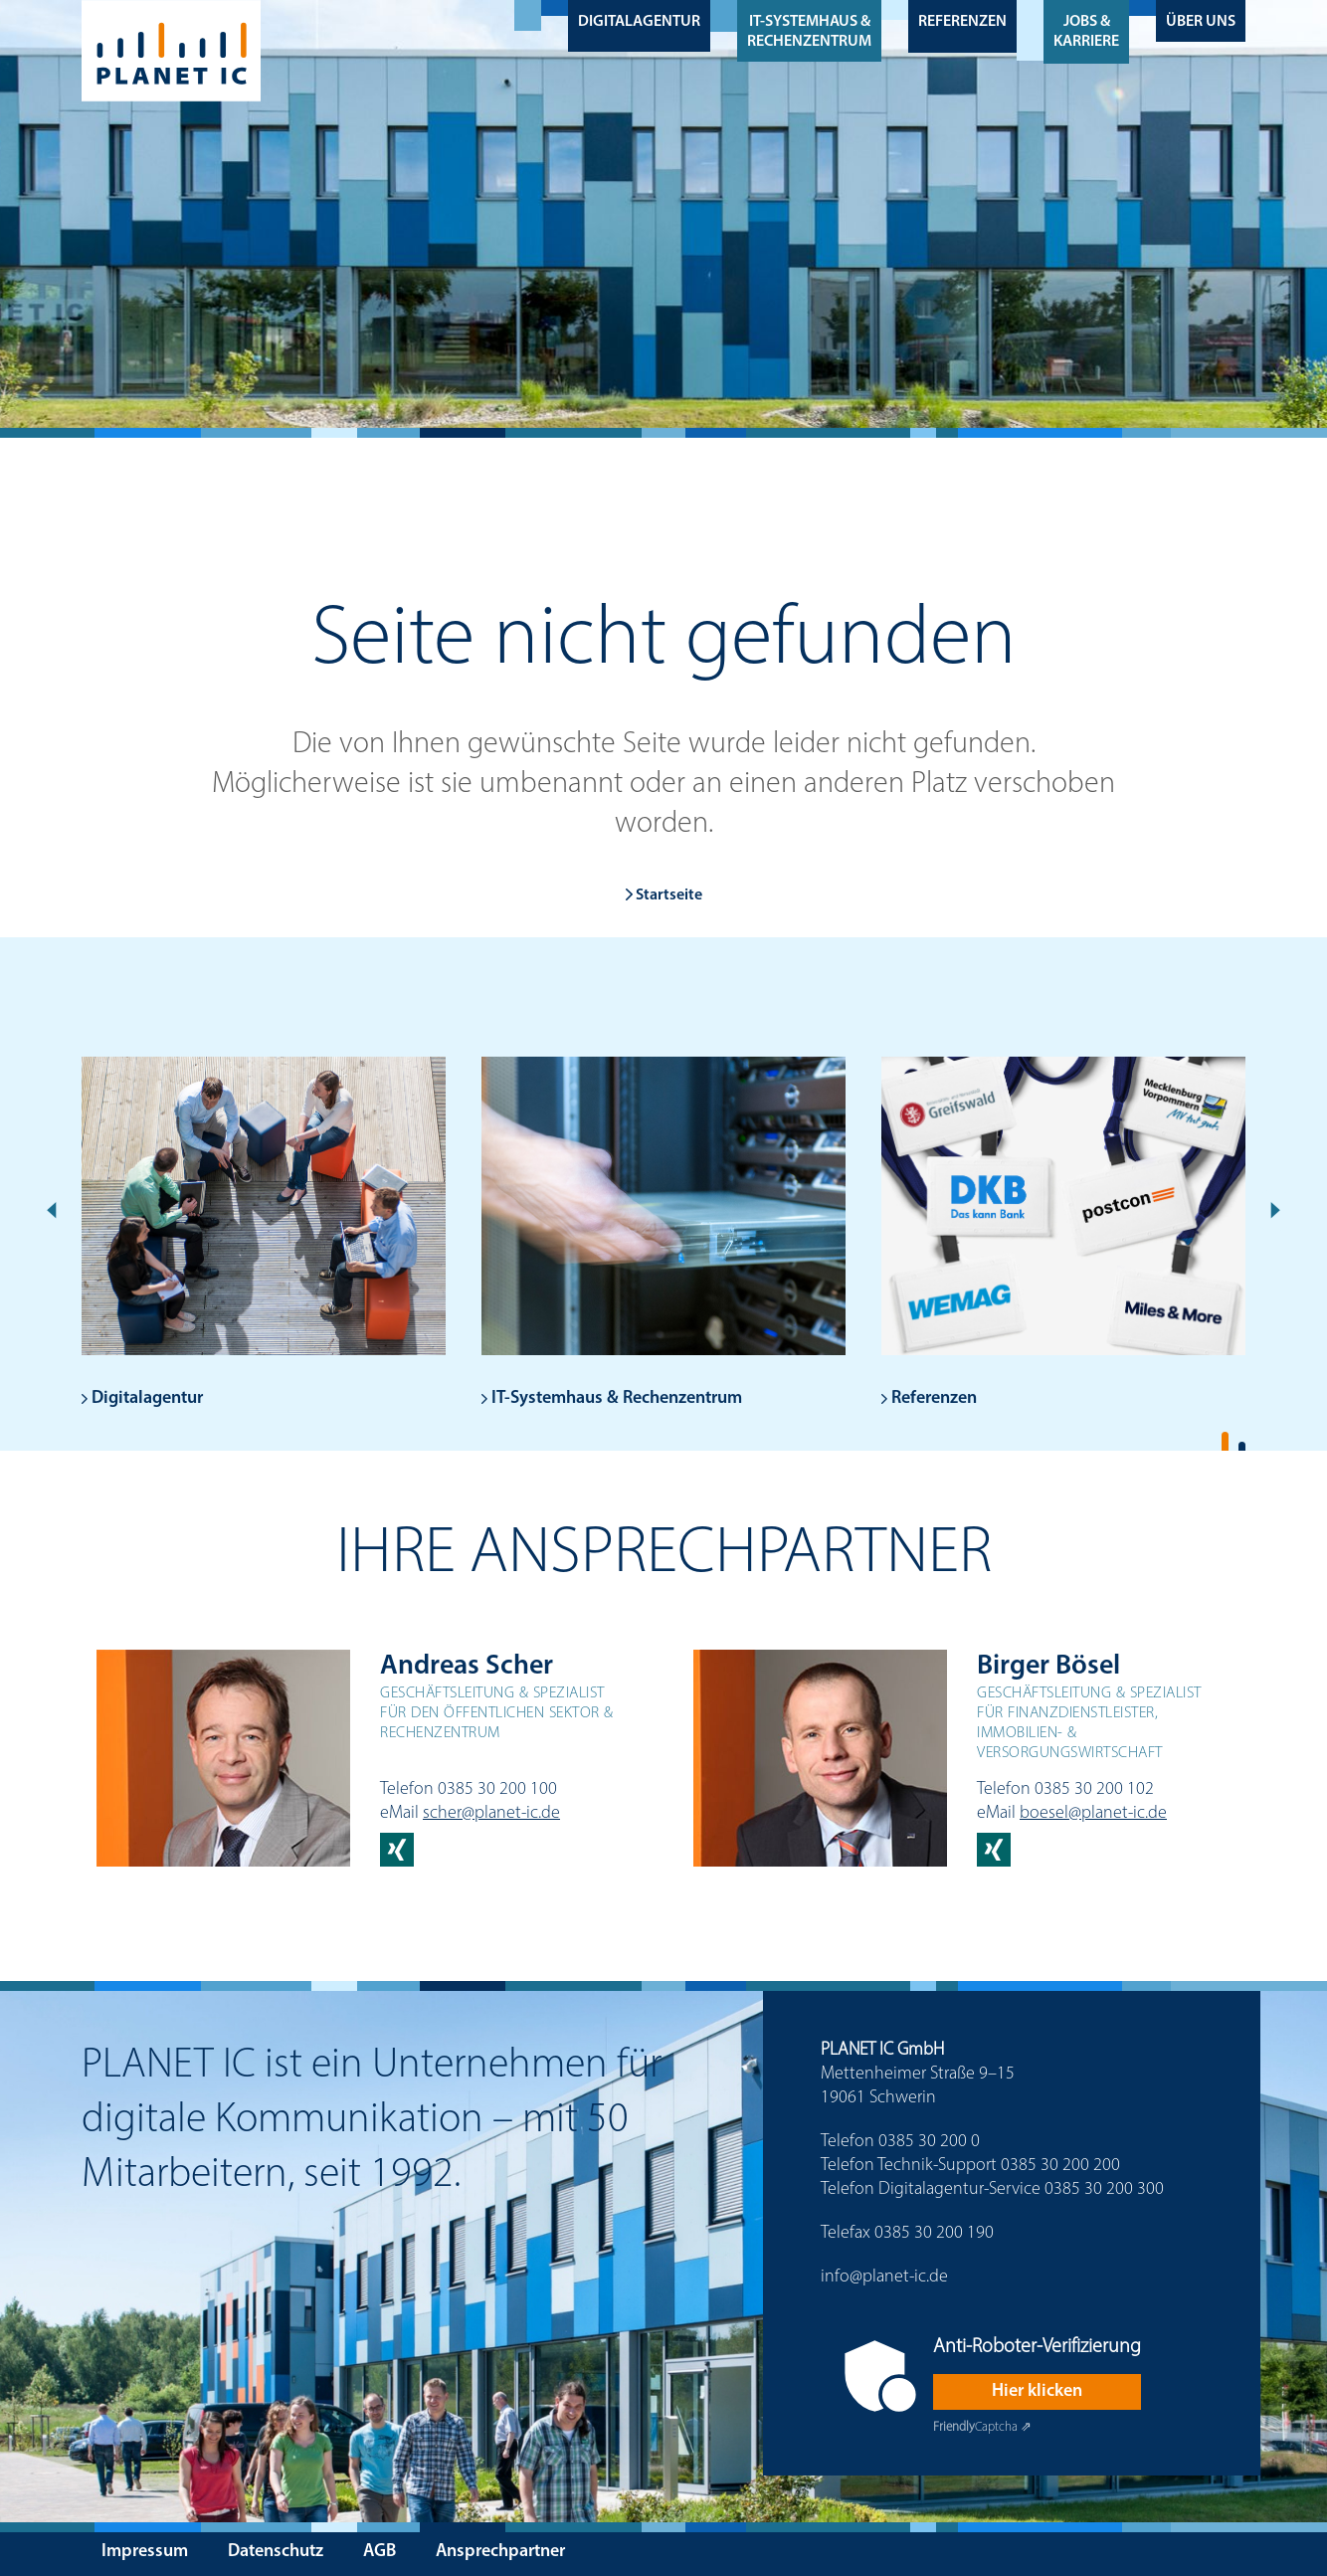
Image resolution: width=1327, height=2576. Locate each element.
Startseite (664, 895)
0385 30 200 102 (1094, 1789)
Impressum (144, 2551)
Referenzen (962, 22)
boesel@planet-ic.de (1093, 1813)
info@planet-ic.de (884, 2277)
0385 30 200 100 (497, 1789)
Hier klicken (1037, 2391)
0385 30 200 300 (1104, 2189)
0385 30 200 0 (929, 2141)
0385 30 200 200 (1060, 2165)
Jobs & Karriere (1086, 32)
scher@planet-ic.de (491, 1813)
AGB (379, 2551)
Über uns (1200, 22)
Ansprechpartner (500, 2551)
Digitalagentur (639, 22)
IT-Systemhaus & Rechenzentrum (809, 32)
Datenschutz (275, 2551)
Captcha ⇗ (982, 2427)
